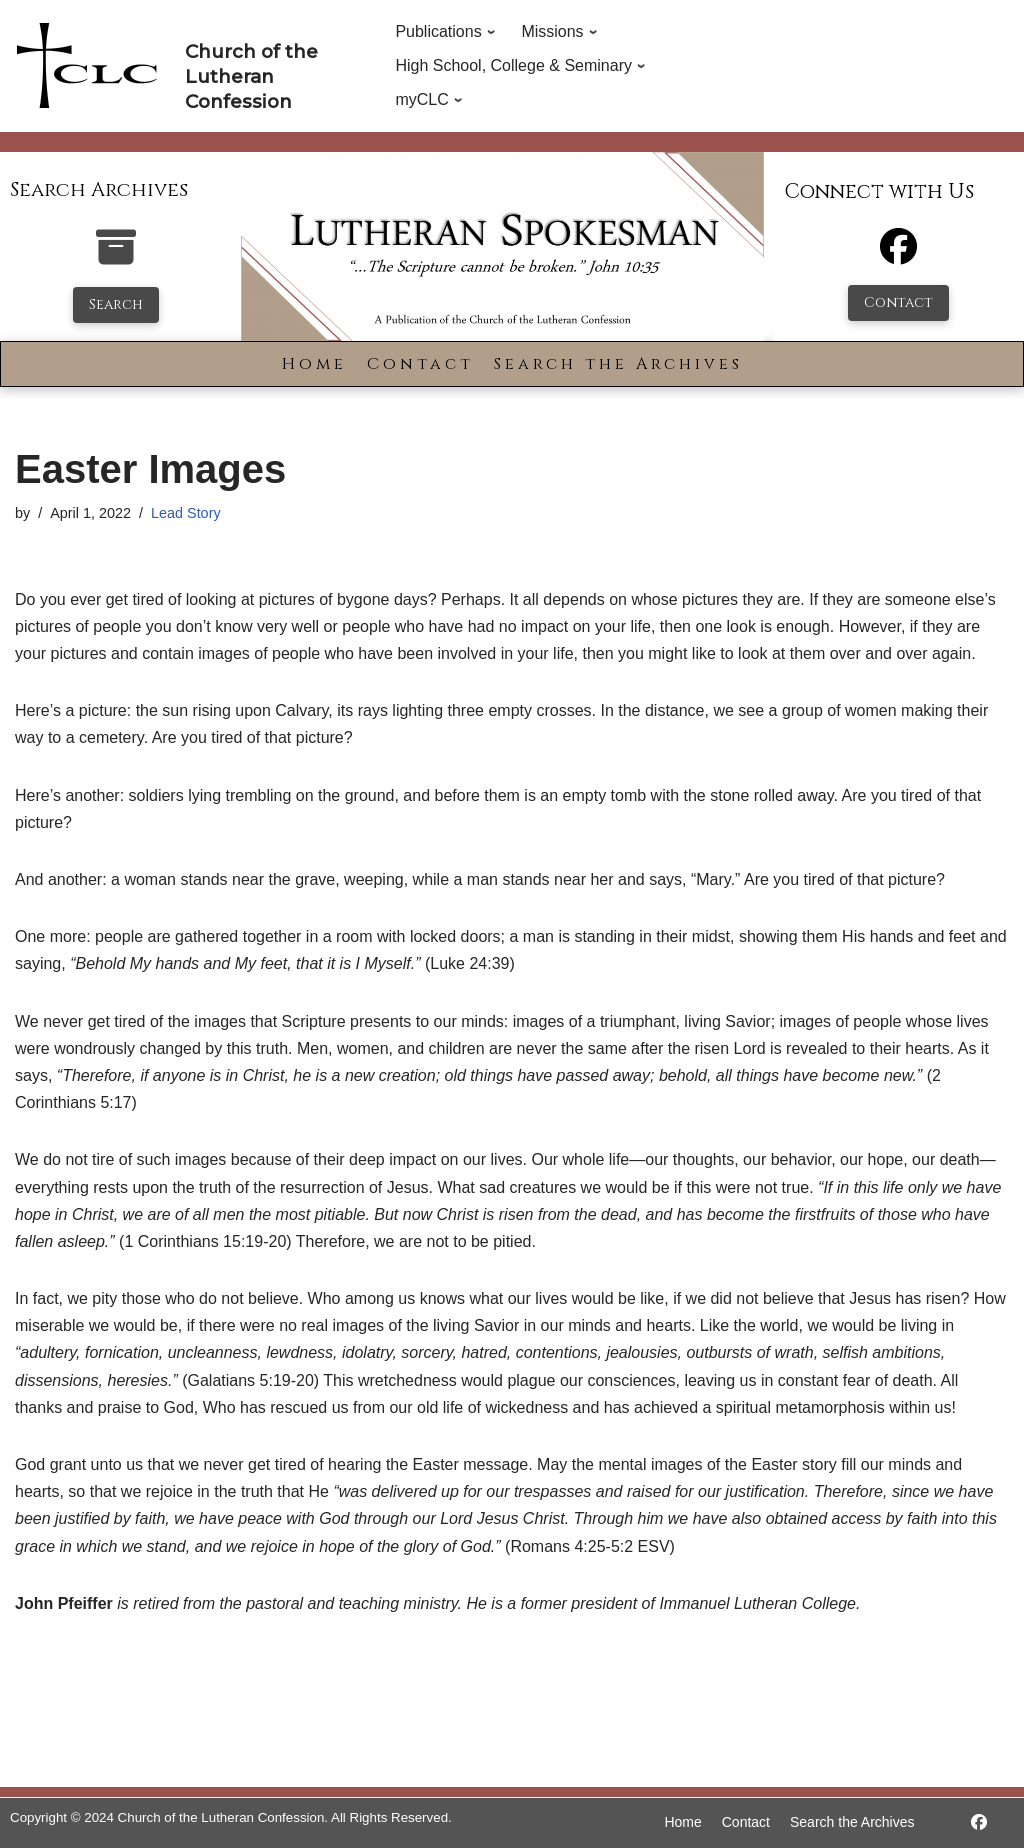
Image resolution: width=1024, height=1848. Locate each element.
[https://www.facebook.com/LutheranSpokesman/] (979, 1822)
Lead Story (186, 513)
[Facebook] (898, 255)
